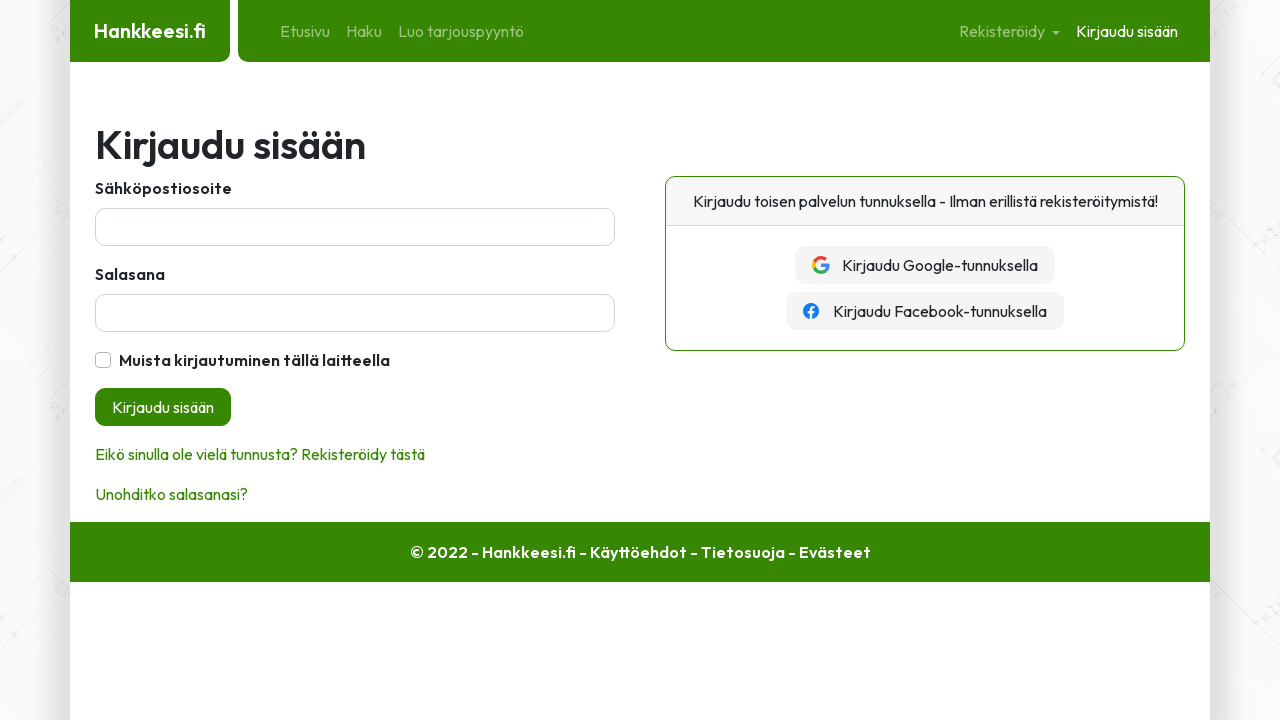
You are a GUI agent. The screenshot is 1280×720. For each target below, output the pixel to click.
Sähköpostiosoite (163, 188)
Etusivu (305, 31)
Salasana (130, 274)
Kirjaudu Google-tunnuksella (925, 265)
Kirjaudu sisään (1127, 31)
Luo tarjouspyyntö (461, 31)
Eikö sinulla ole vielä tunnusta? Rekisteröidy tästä (260, 454)
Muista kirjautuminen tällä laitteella (254, 360)
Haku (364, 31)
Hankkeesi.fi (150, 30)
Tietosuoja (743, 552)
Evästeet (835, 552)
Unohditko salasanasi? (171, 494)
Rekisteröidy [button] (1003, 31)
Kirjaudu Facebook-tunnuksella (925, 311)
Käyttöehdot (638, 552)
